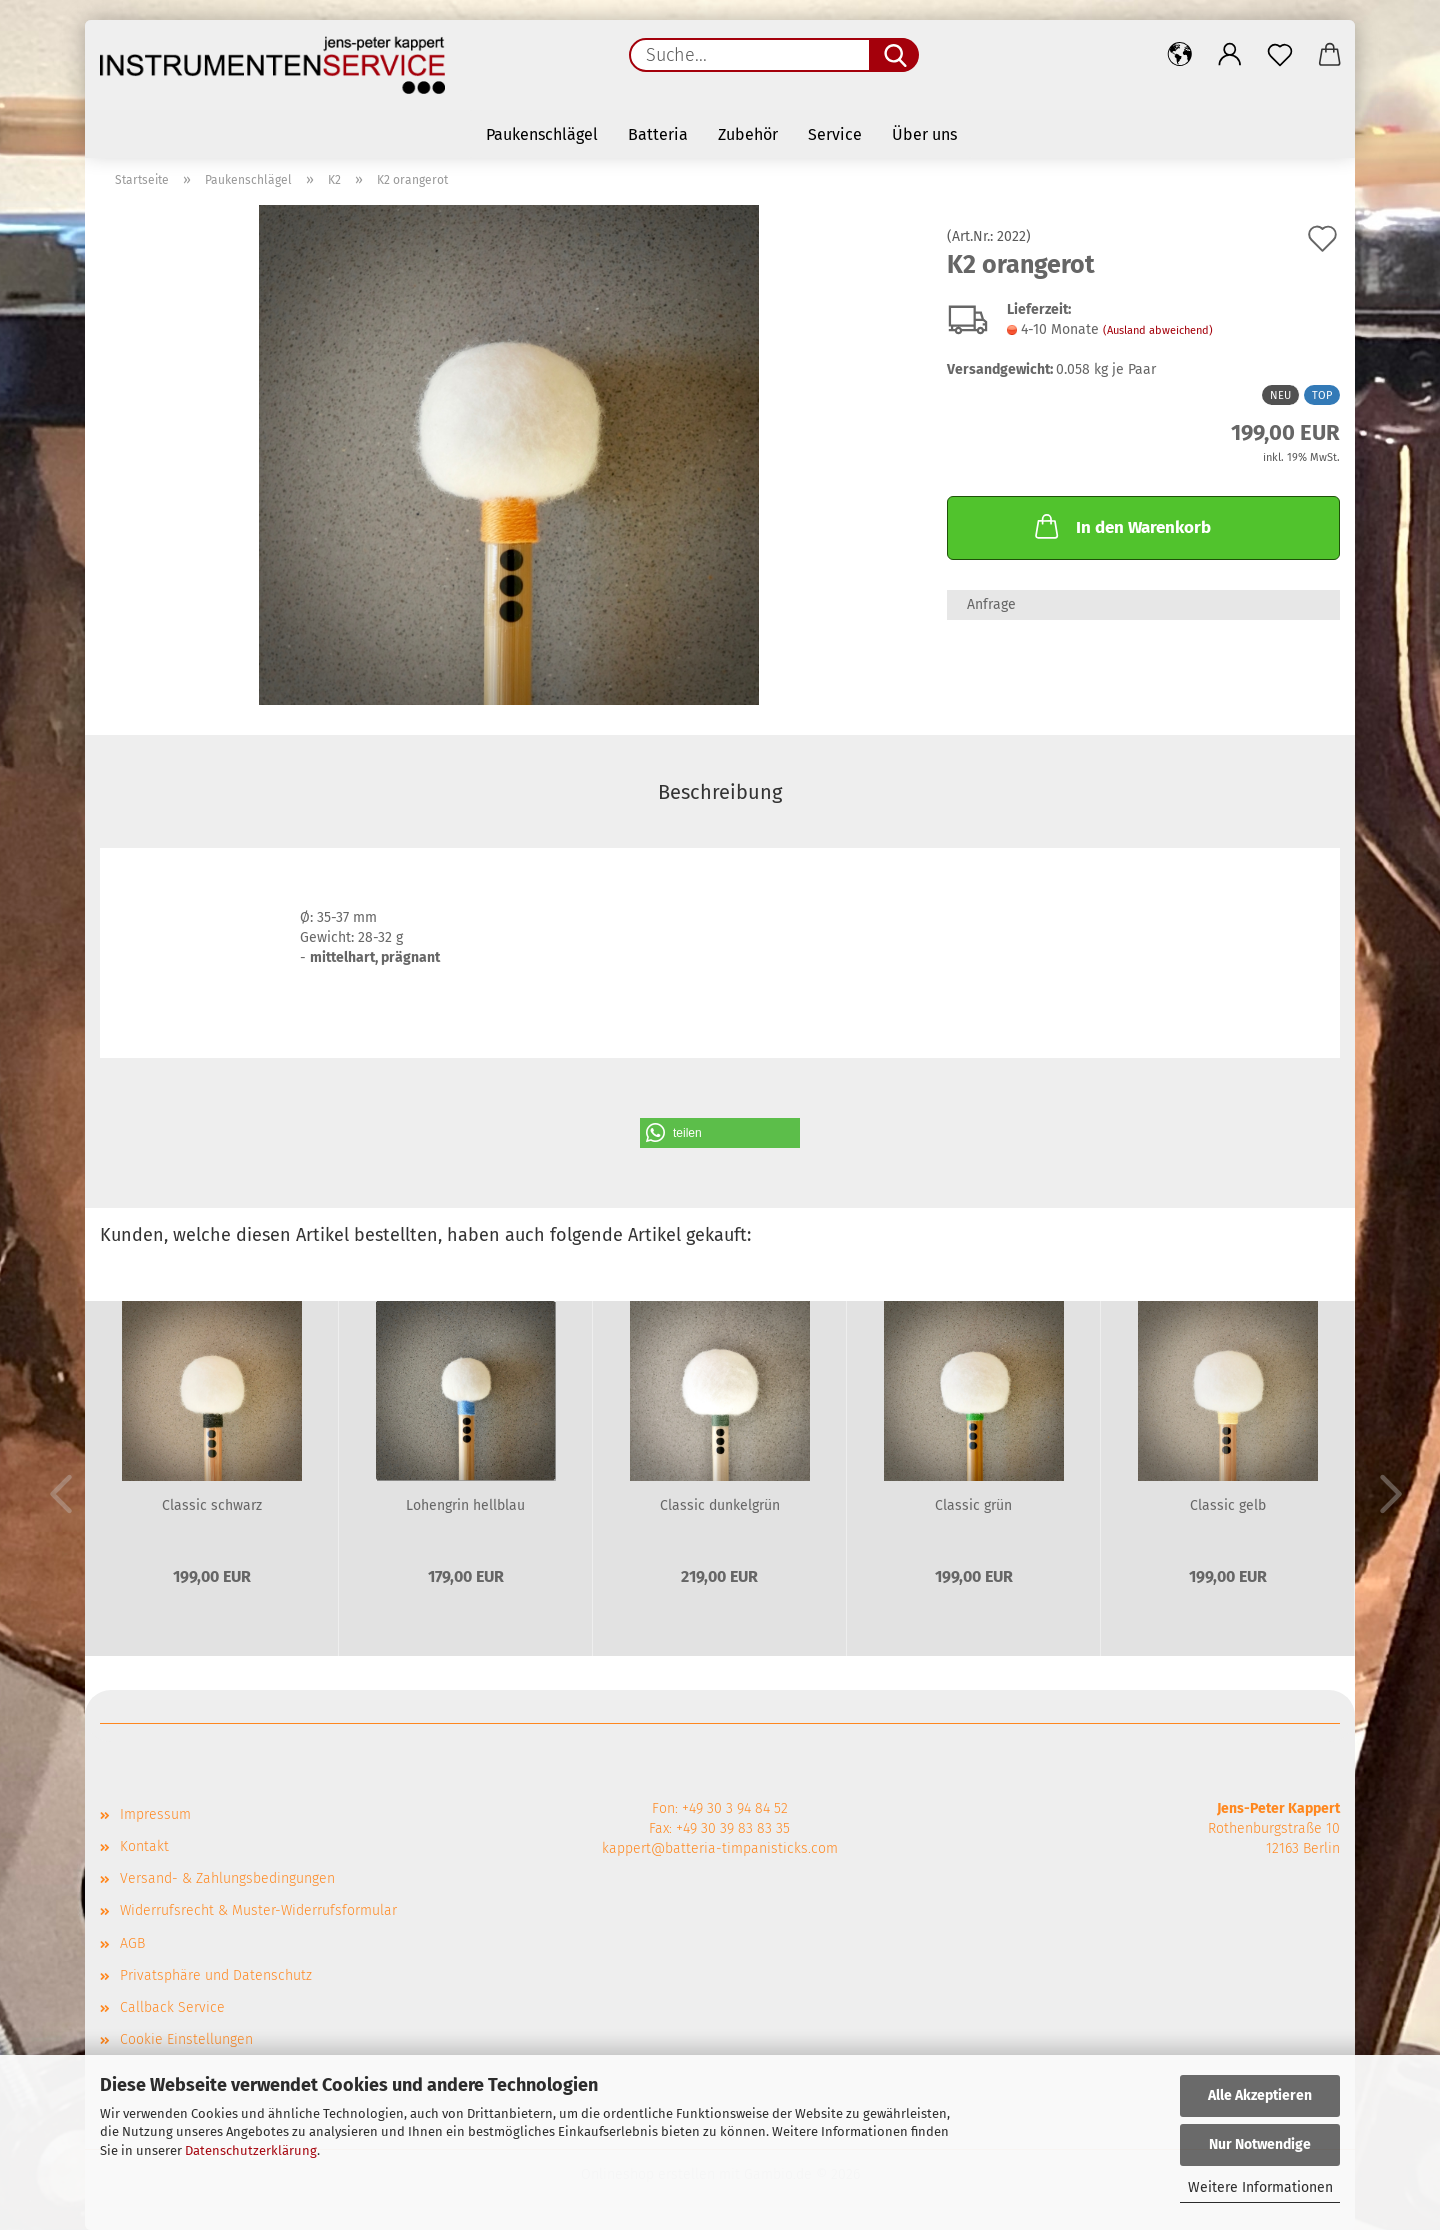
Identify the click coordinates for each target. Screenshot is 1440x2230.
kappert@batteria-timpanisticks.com (720, 1848)
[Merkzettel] (1280, 55)
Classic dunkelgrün (720, 1505)
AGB (132, 1943)
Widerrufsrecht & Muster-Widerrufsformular (258, 1910)
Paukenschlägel (542, 134)
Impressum (155, 1814)
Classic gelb (1228, 1505)
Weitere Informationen (1260, 2187)
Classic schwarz (212, 1505)
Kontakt (144, 1846)
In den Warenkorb (1121, 526)
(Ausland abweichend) (1158, 330)
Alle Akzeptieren (1260, 2095)
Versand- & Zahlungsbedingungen (227, 1878)
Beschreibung (720, 792)
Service (835, 134)
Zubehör (748, 134)
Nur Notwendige (1260, 2144)
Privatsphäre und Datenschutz (216, 1975)
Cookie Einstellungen (186, 2039)
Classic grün (973, 1505)
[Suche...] (894, 55)
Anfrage (991, 604)
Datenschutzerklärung (251, 2150)
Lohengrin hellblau (465, 1505)
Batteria (658, 134)
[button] (1180, 55)
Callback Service (172, 2007)
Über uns (924, 134)
